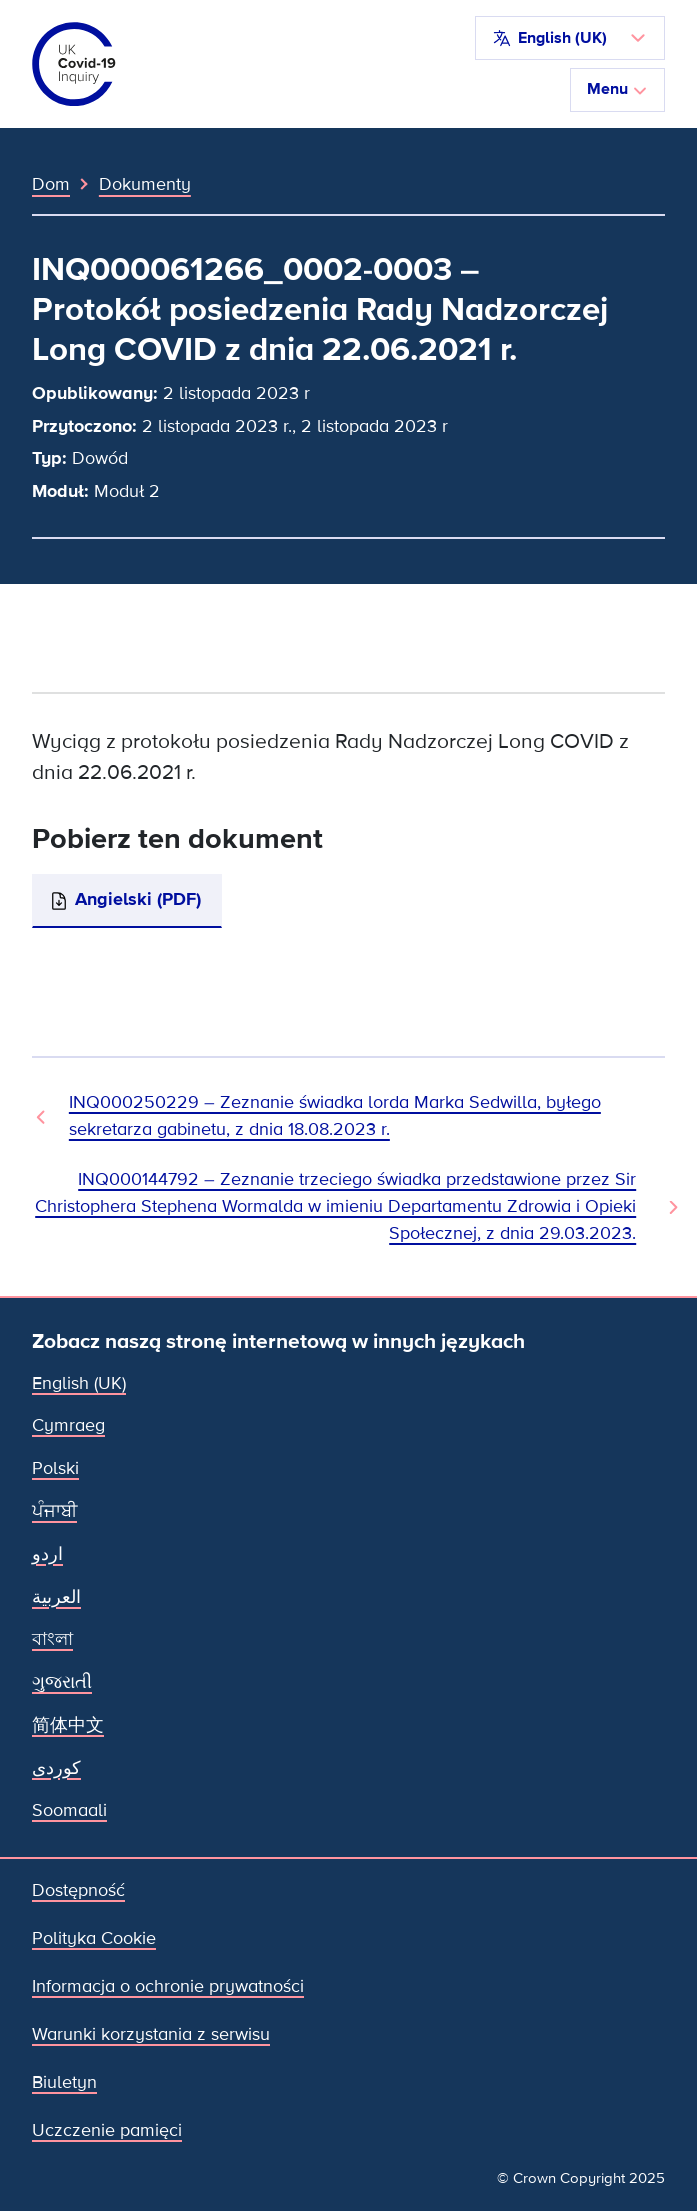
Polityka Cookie (94, 1938)
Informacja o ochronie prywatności (168, 1986)
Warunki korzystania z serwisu (151, 2034)
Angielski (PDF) (138, 899)
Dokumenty (145, 184)
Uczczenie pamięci (107, 2130)
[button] (570, 38)
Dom (51, 184)
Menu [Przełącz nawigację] (617, 89)
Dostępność (78, 1890)
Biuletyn (64, 2082)
